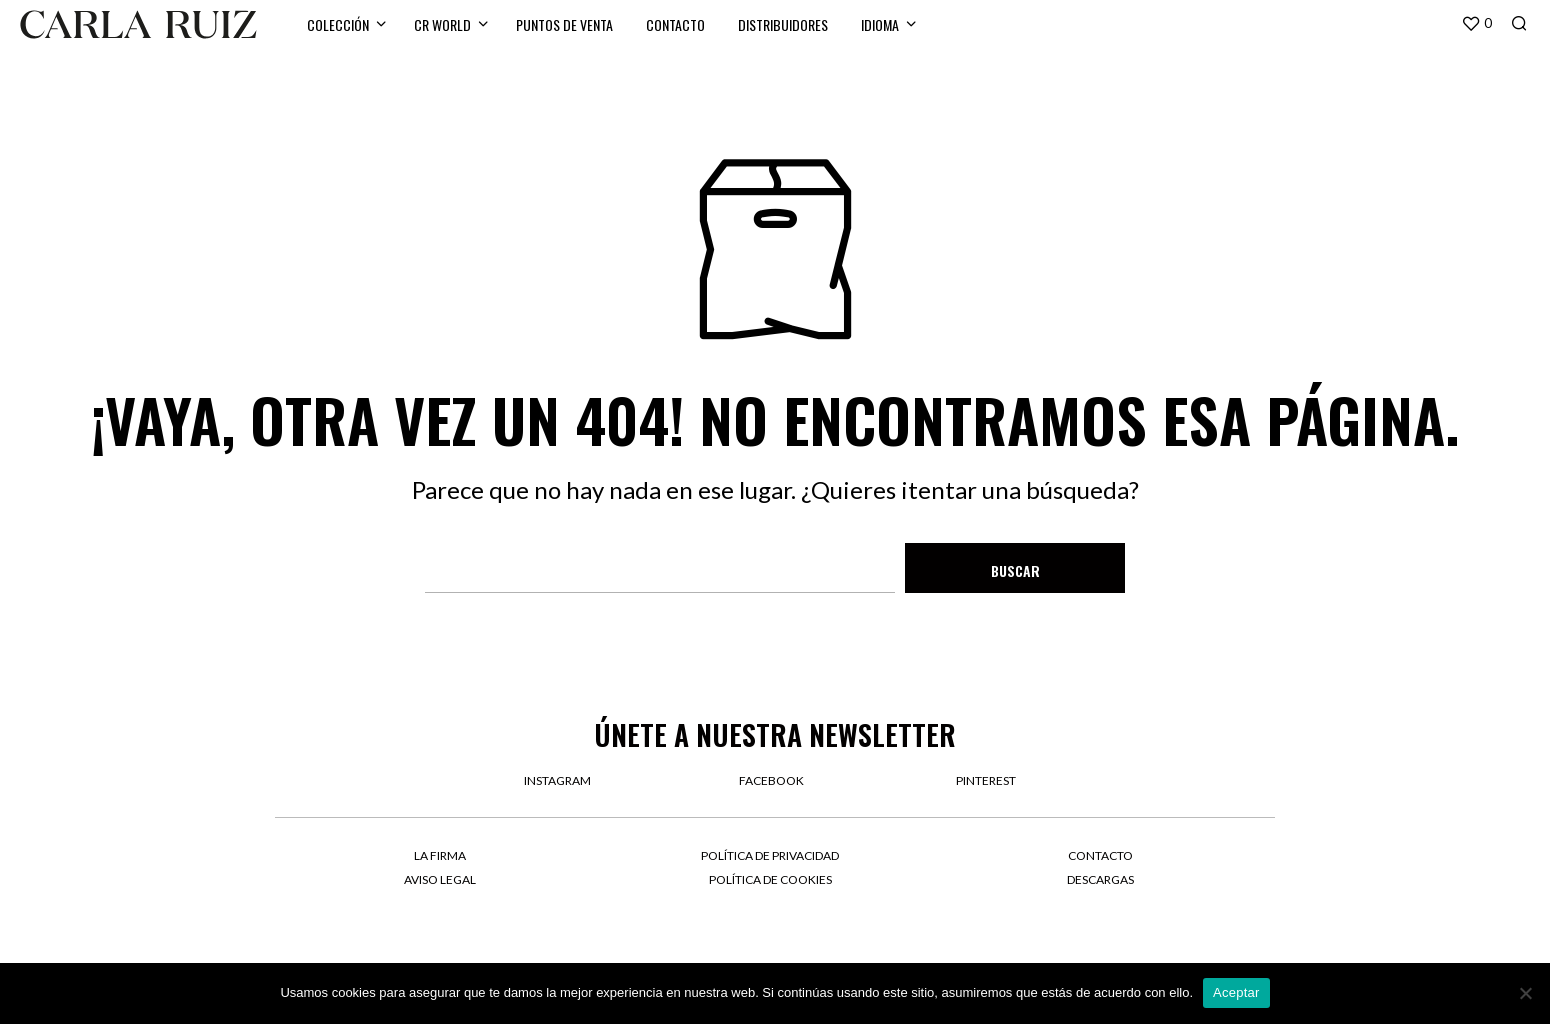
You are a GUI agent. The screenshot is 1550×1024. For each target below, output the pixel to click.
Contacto (675, 24)
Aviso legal (440, 879)
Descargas (1100, 879)
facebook (771, 780)
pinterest (986, 780)
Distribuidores (783, 24)
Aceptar (1236, 992)
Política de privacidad (770, 855)
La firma (440, 855)
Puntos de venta (564, 24)
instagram (557, 780)
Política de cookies (770, 879)
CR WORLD (442, 24)
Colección (338, 24)
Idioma (880, 24)
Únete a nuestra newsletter (775, 734)
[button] (1476, 24)
